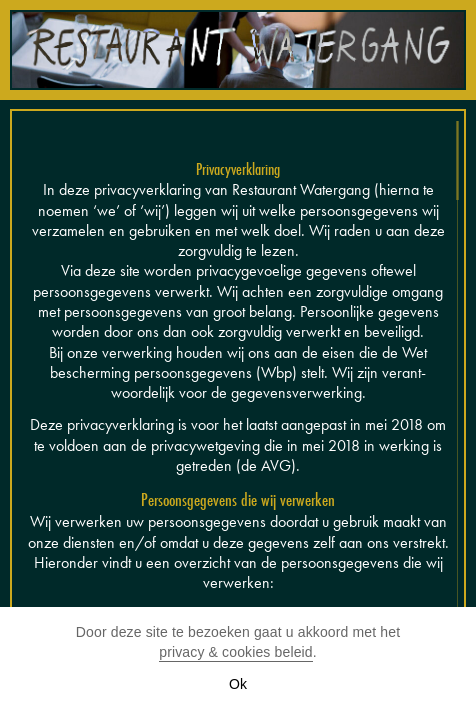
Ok (238, 684)
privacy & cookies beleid (236, 652)
